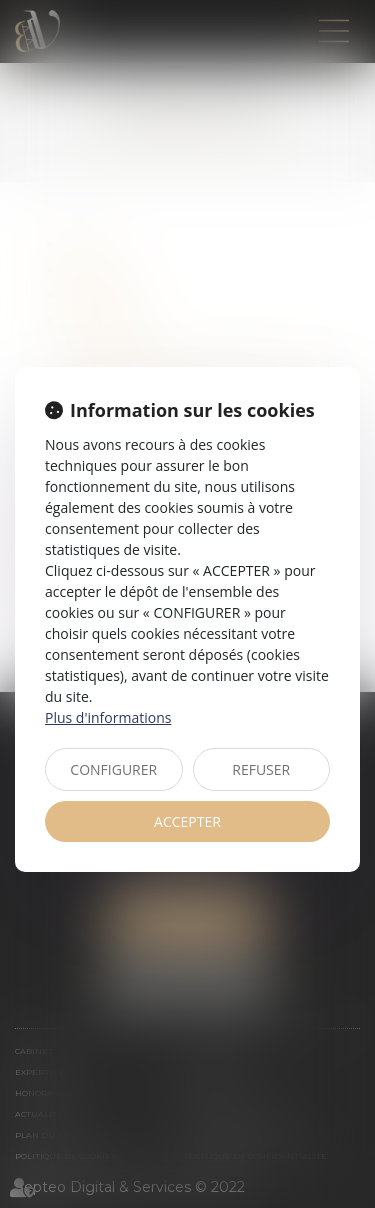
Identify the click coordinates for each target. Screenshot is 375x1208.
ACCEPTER (187, 821)
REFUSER (261, 769)
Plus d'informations (108, 717)
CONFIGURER (113, 769)
